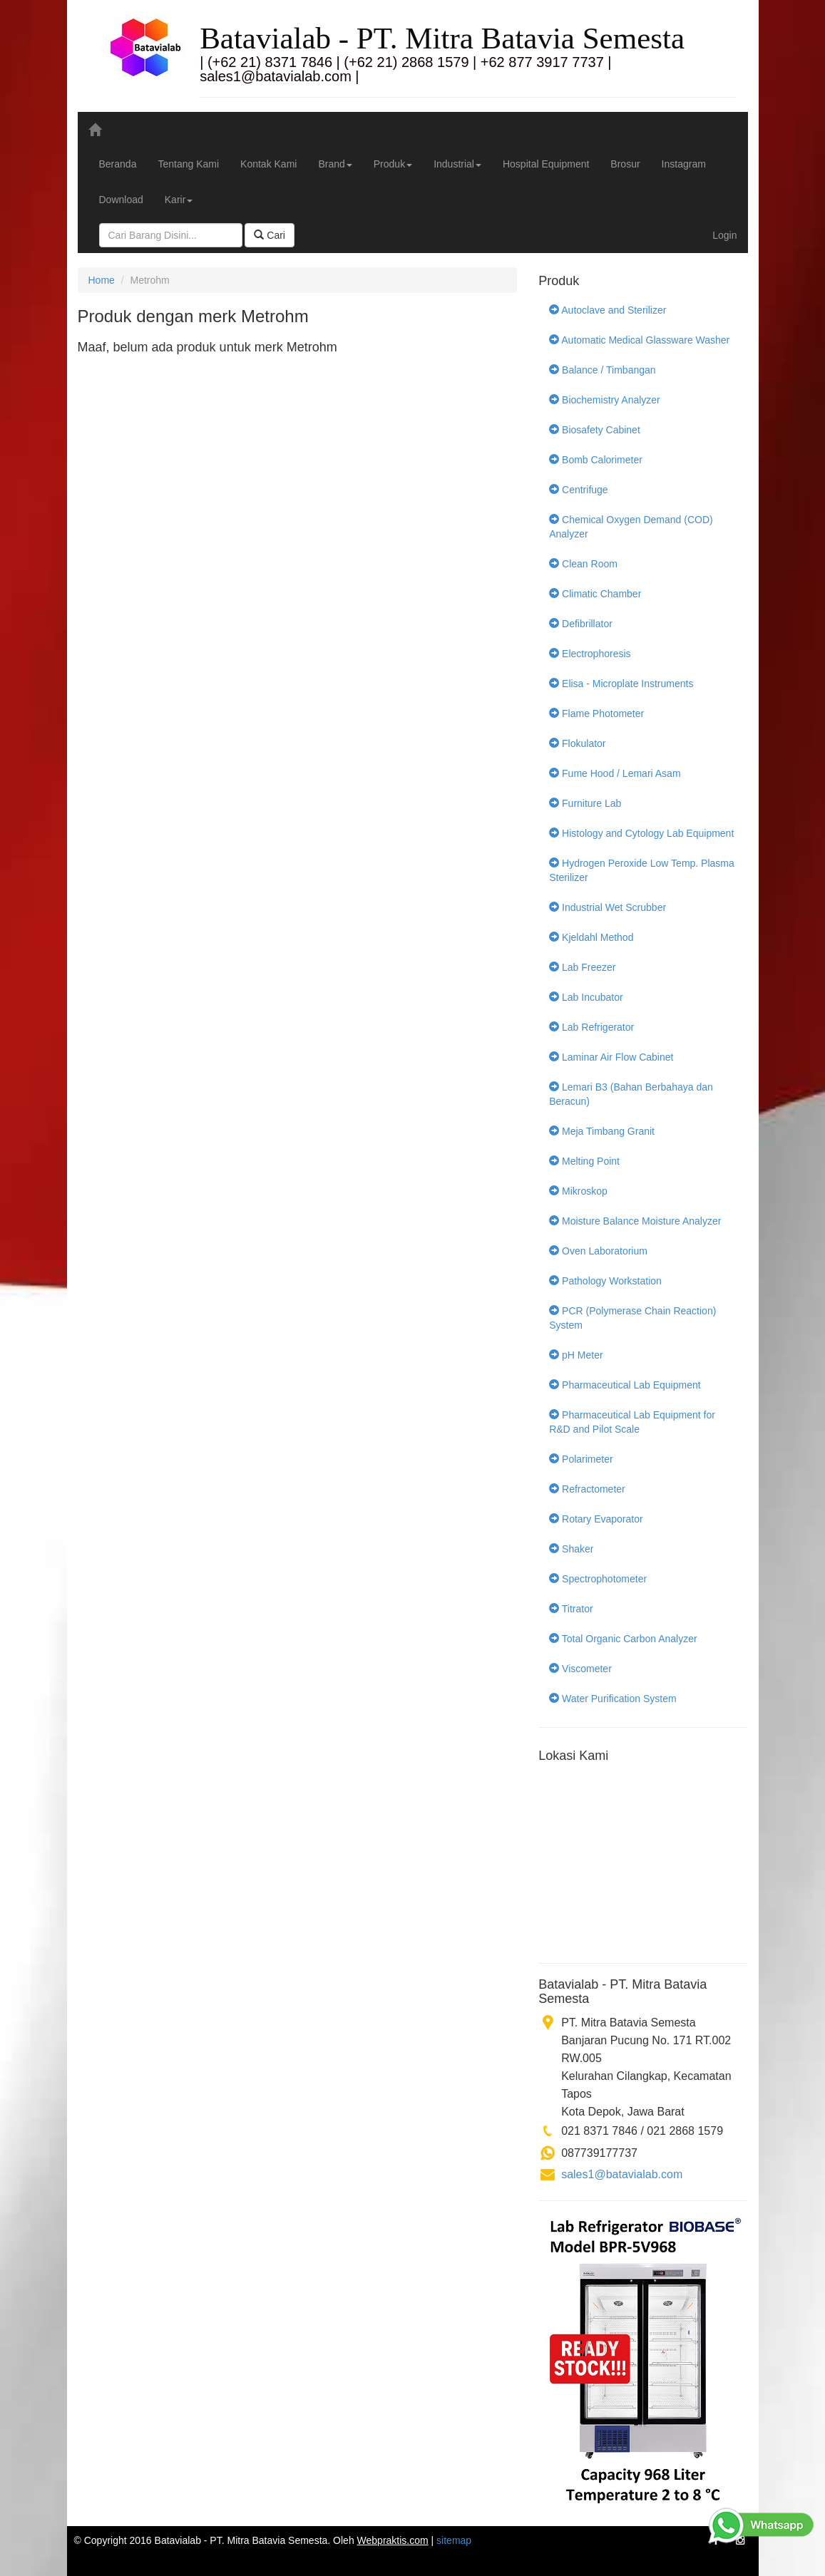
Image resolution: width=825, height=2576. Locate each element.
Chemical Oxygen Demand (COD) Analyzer (631, 527)
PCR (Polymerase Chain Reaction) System (632, 1318)
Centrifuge (578, 489)
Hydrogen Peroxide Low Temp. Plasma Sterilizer (641, 870)
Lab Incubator (586, 997)
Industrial (457, 164)
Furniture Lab (585, 803)
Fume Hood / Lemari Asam (614, 773)
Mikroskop (578, 1191)
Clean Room (583, 564)
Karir (179, 199)
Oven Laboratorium (598, 1251)
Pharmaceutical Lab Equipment (624, 1385)
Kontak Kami (268, 164)
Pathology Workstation (605, 1281)
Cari (269, 235)
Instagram (684, 164)
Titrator (571, 1608)
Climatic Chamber (595, 593)
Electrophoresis (589, 653)
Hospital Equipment (546, 164)
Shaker (571, 1549)
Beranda (118, 164)
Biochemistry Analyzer (604, 400)
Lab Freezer (582, 967)
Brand (335, 164)
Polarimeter (581, 1459)
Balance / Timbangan (602, 370)
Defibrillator (581, 623)
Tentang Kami (188, 164)
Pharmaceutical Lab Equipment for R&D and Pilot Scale (632, 1422)
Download (121, 199)
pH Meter (576, 1355)
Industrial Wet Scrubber (607, 907)
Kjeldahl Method (591, 937)
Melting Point (584, 1161)
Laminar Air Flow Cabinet (611, 1057)
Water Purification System (612, 1698)
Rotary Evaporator (596, 1519)
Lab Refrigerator (591, 1027)
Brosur (625, 164)
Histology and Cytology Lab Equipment (641, 833)
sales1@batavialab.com (621, 2174)
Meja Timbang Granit (602, 1131)
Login (724, 235)
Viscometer (580, 1668)
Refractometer (587, 1489)
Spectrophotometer (598, 1579)
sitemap (453, 2540)
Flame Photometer (596, 713)
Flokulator (577, 743)
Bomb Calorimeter (595, 459)
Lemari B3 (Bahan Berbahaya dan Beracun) (631, 1094)
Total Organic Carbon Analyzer (623, 1638)
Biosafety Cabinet (594, 430)
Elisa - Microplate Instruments (621, 683)
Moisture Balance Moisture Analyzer (635, 1221)
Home (101, 280)
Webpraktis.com (393, 2540)
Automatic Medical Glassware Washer (639, 340)
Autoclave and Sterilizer (607, 310)
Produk (393, 164)
